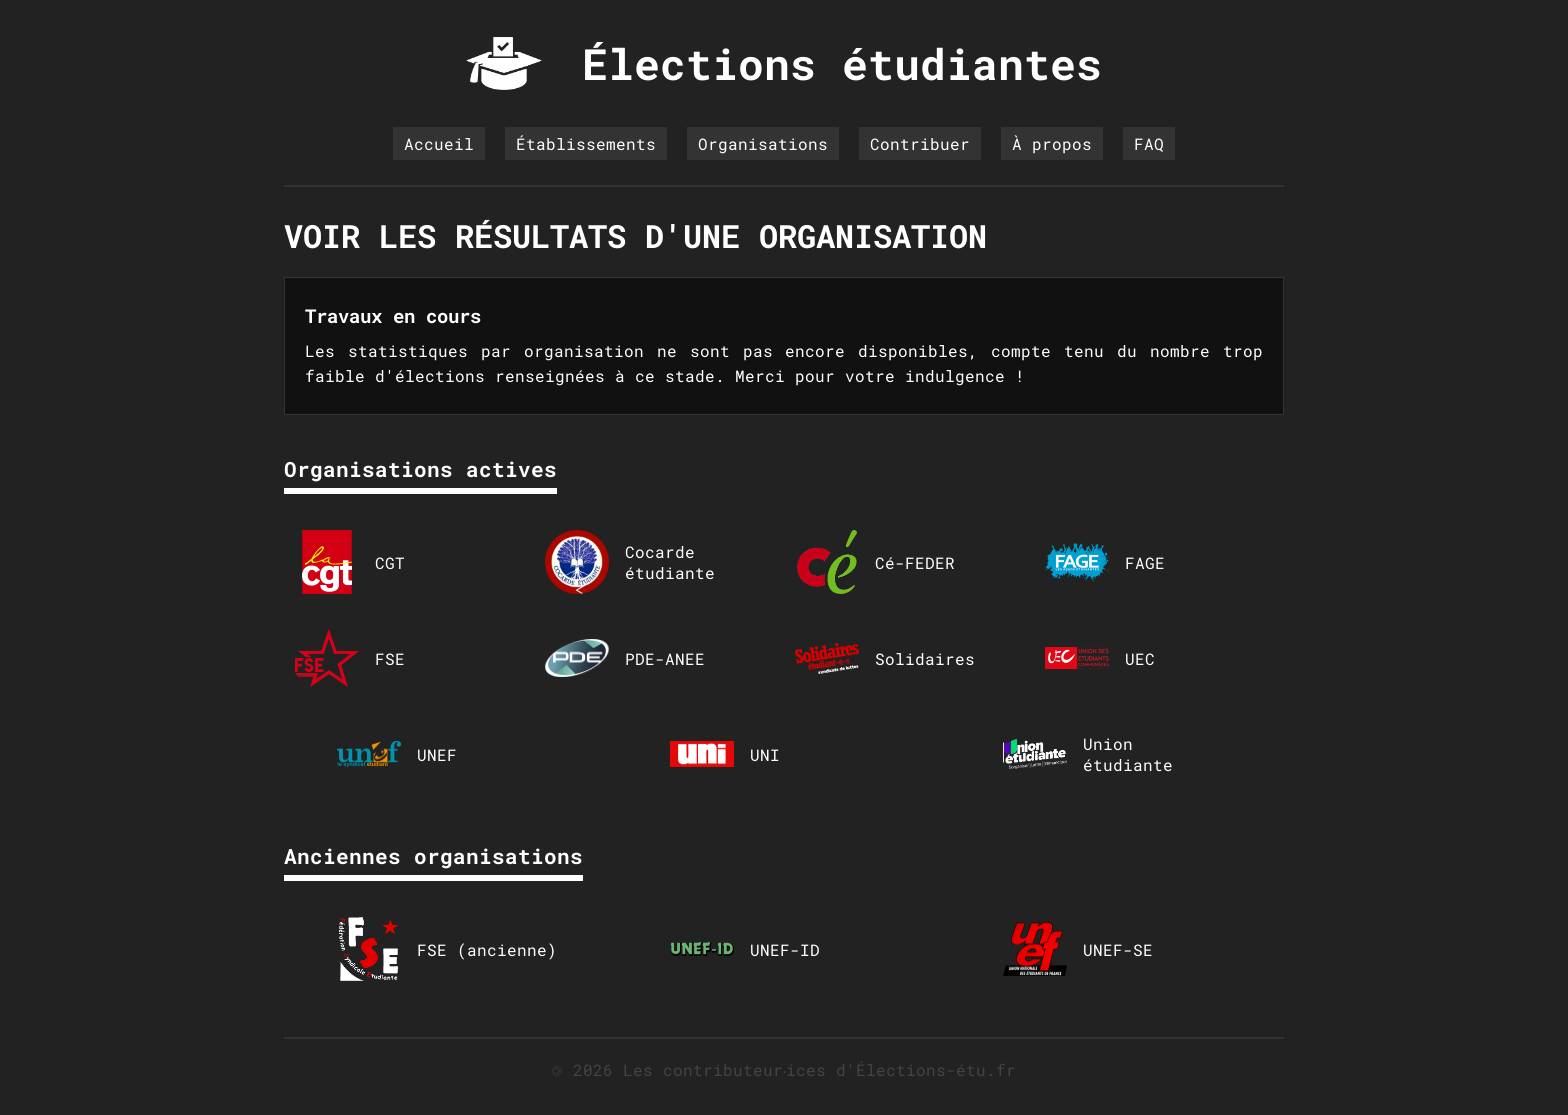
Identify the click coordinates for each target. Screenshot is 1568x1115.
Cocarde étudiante (630, 562)
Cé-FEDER (875, 562)
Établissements (586, 143)
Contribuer (920, 143)
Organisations (763, 143)
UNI (725, 754)
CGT (350, 562)
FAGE (1105, 562)
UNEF (397, 754)
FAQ (1149, 143)
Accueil (439, 143)
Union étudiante (1088, 754)
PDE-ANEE (625, 658)
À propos (1052, 143)
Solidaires (885, 658)
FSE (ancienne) (447, 949)
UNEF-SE (1078, 949)
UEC (1100, 658)
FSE (350, 658)
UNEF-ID (745, 949)
